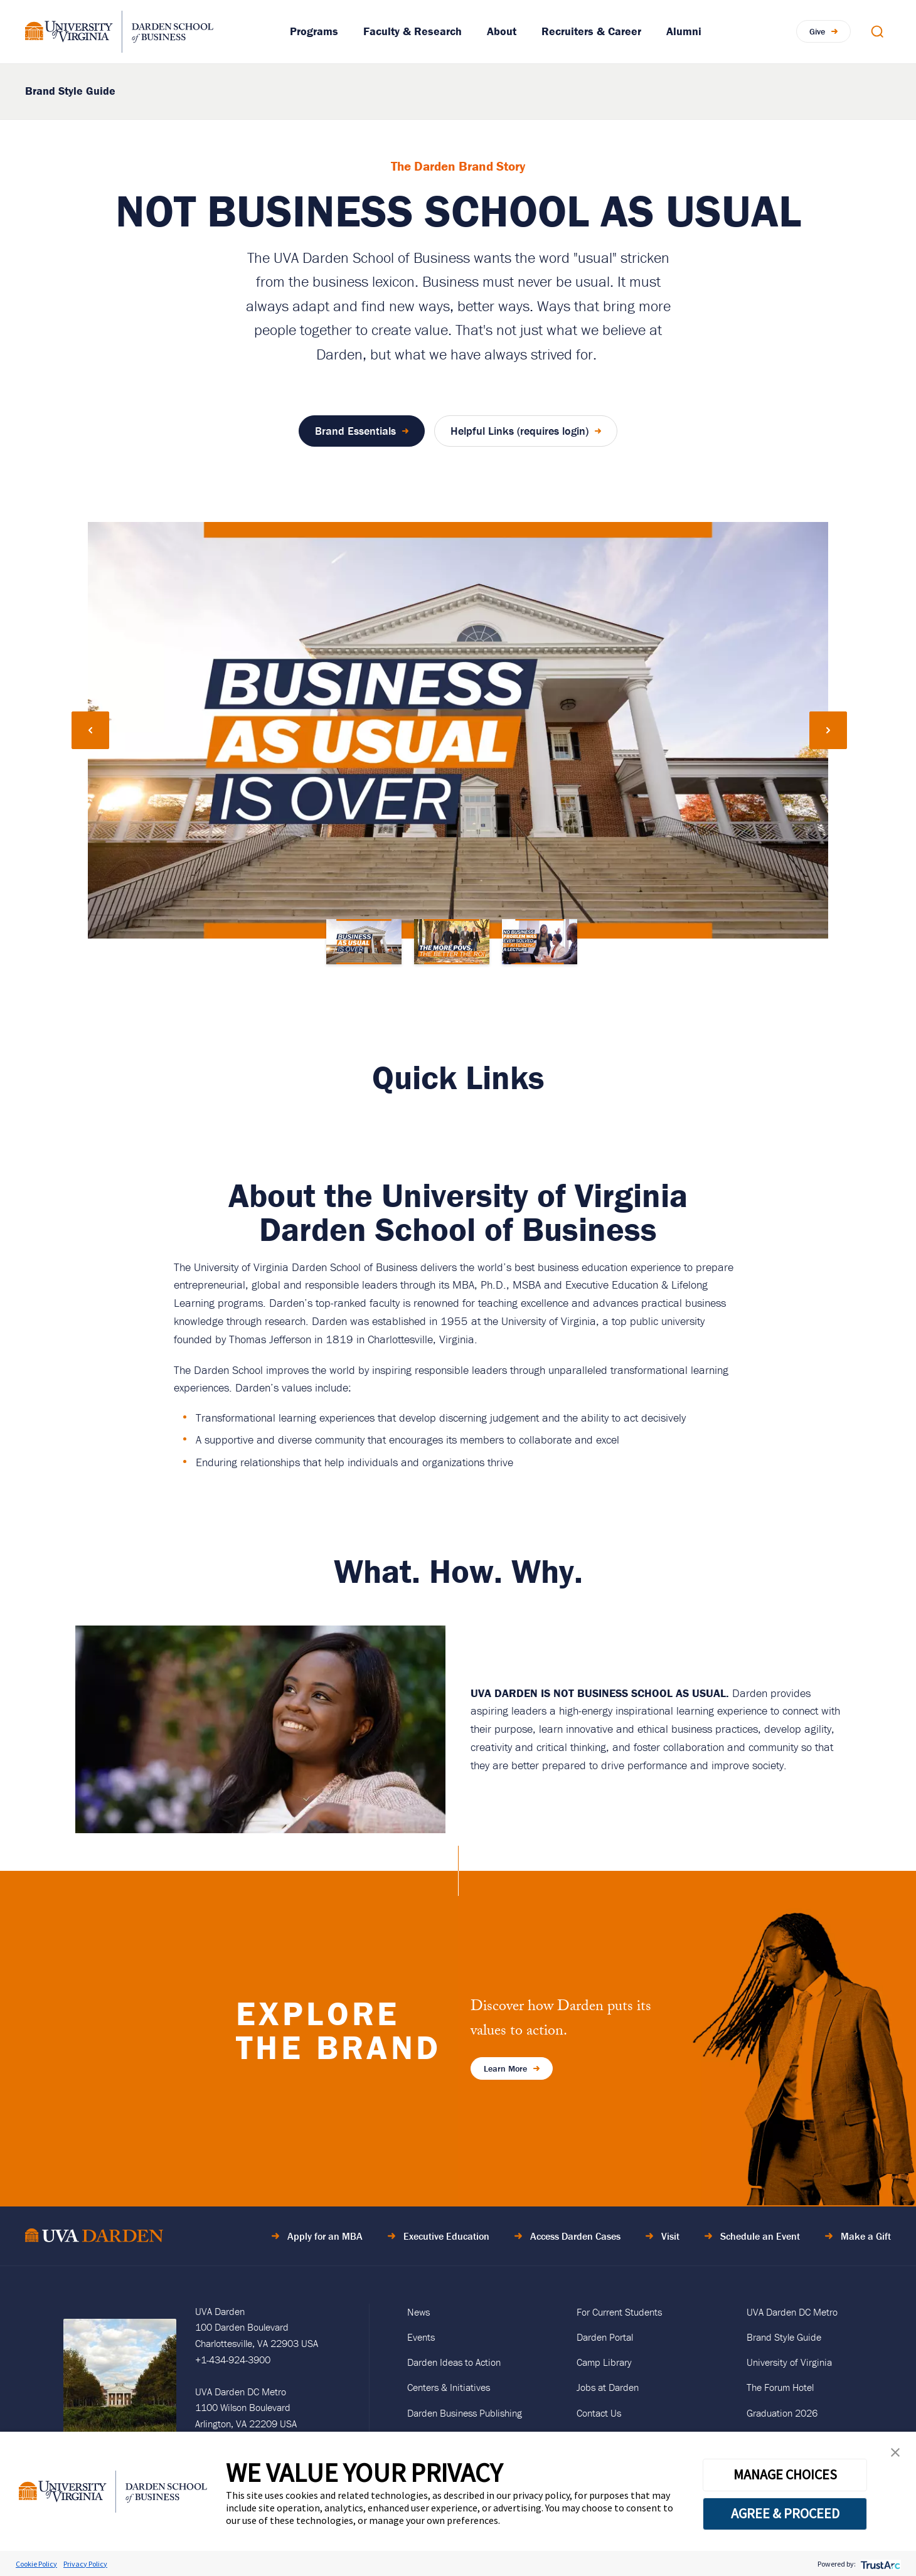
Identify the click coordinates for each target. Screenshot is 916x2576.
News (418, 2312)
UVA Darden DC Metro (792, 2312)
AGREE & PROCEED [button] (785, 2513)
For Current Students (619, 2312)
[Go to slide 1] (364, 941)
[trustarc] (879, 2563)
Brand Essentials (355, 430)
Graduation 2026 (782, 2413)
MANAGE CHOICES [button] (785, 2474)
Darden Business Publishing (464, 2413)
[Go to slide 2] (451, 941)
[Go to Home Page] (94, 2237)
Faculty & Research (412, 31)
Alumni (683, 31)
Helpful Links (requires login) (519, 430)
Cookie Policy (36, 2563)
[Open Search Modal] (877, 31)
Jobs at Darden (608, 2387)
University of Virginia (789, 2362)
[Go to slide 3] (539, 941)
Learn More (505, 2068)
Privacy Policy (85, 2563)
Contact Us (599, 2413)
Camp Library (604, 2362)
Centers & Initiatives (448, 2387)
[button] (895, 2455)
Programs (314, 31)
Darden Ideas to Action (454, 2362)
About (501, 31)
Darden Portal (605, 2337)
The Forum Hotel (780, 2387)
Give (817, 31)
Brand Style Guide (70, 90)
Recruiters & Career (591, 31)
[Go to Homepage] (119, 32)
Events (421, 2337)
